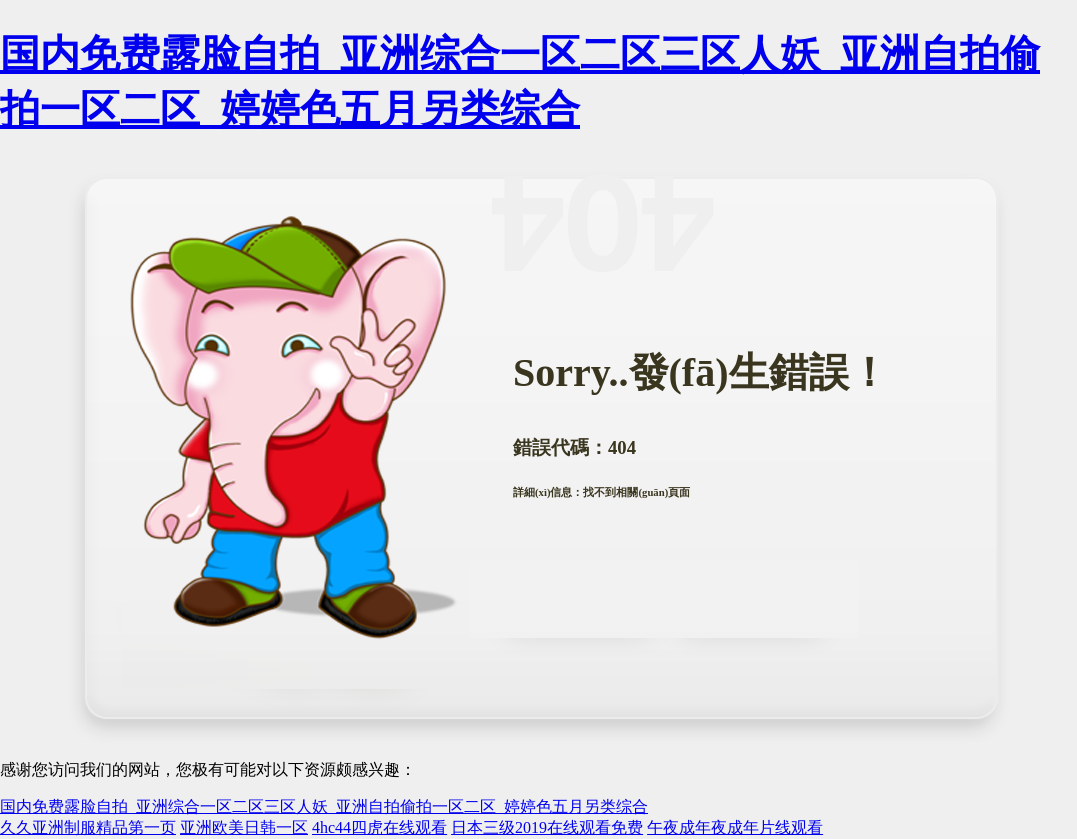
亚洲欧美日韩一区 (244, 827)
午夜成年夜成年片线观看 (735, 827)
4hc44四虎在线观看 (379, 827)
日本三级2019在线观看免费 (547, 827)
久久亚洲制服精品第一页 (88, 827)
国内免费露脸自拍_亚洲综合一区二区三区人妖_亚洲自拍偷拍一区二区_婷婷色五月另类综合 (324, 806)
